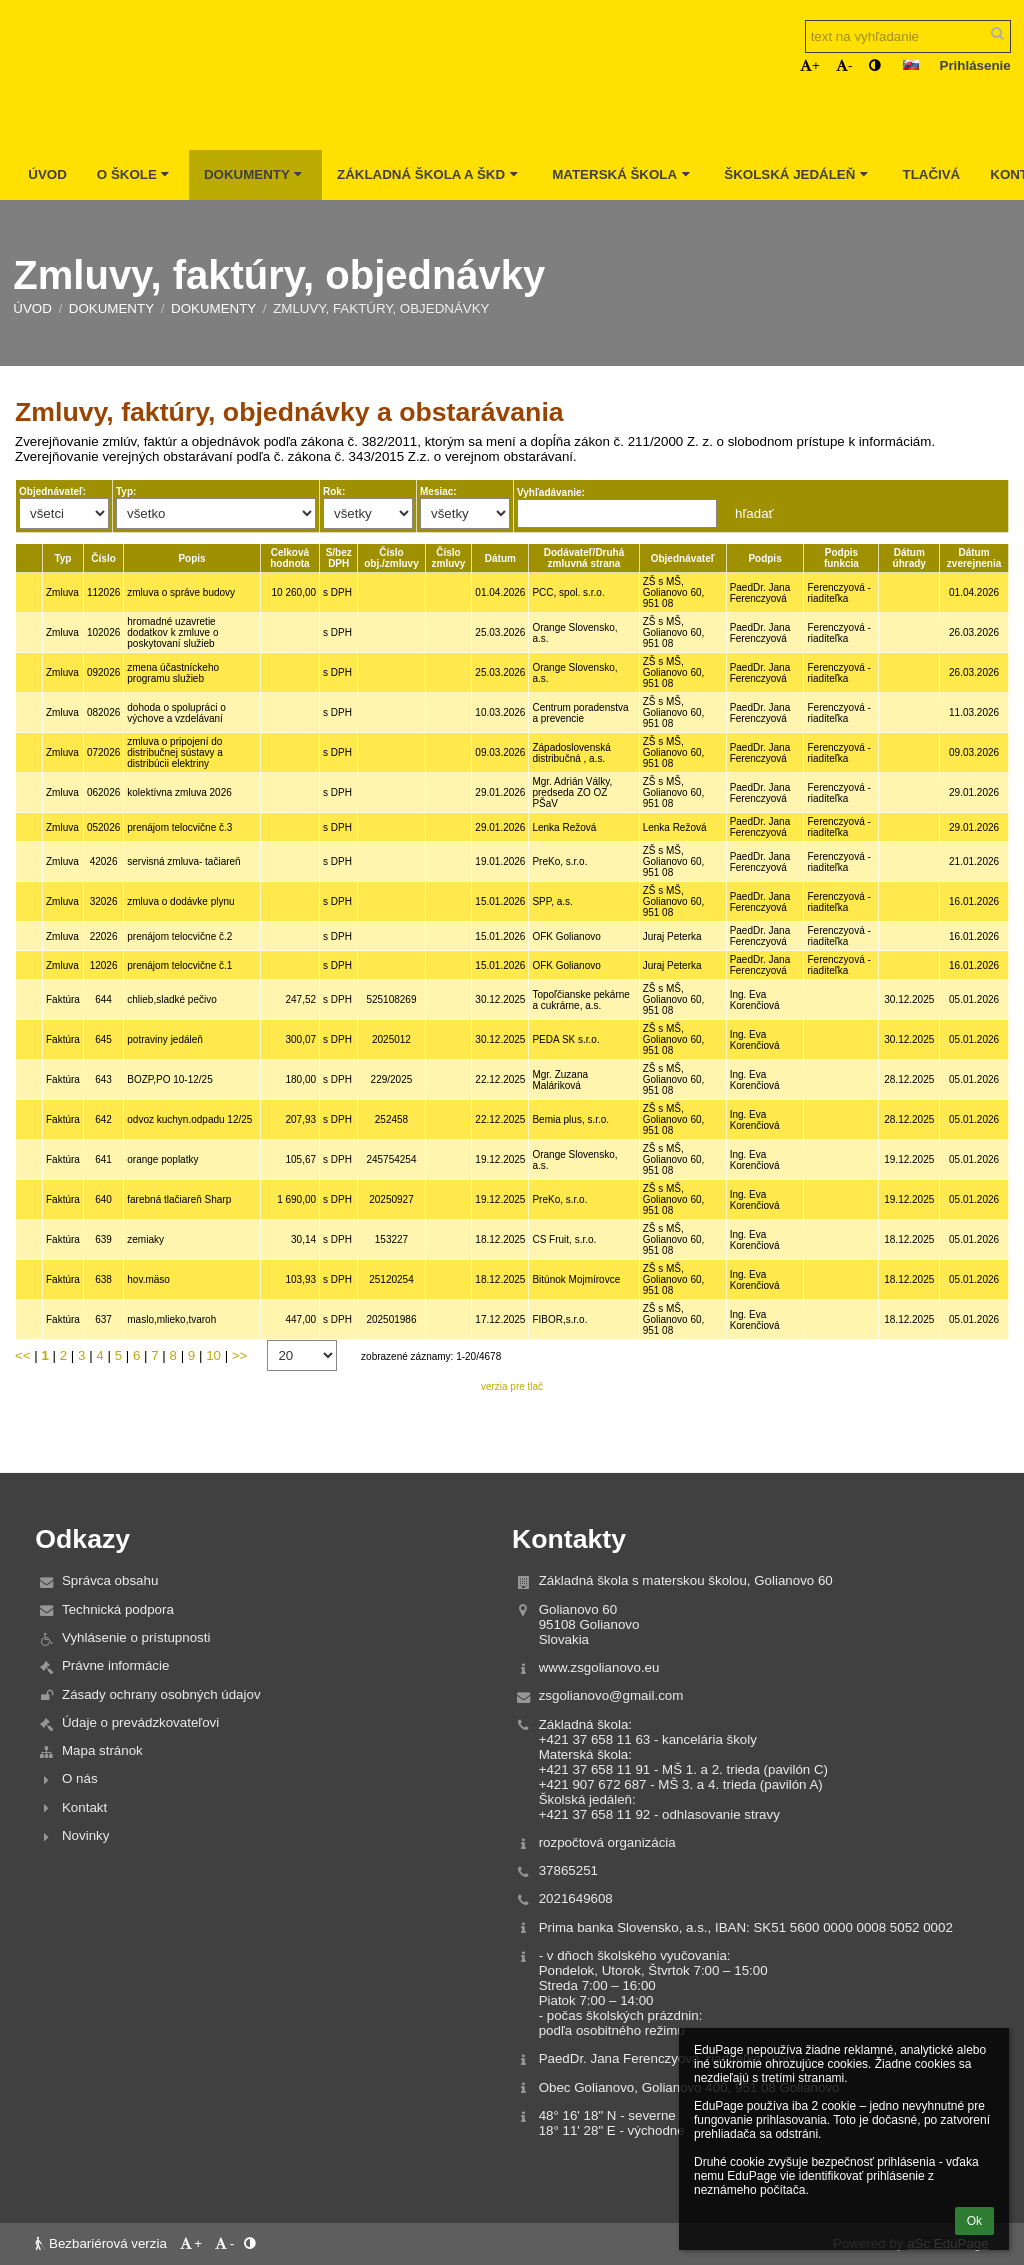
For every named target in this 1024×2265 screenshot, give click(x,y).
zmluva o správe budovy (181, 592)
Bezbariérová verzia (102, 2243)
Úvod (32, 308)
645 (103, 1039)
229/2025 (392, 1079)
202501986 (391, 1319)
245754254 (391, 1159)
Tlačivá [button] (931, 174)
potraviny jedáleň (165, 1039)
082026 (103, 712)
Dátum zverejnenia (974, 558)
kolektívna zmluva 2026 (179, 792)
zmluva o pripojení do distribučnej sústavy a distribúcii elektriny (175, 752)
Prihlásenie (975, 65)
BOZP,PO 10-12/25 (169, 1079)
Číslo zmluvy (449, 558)
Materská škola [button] (623, 174)
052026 (103, 827)
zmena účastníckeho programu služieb (173, 673)
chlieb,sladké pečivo (172, 999)
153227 (391, 1239)
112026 (103, 592)
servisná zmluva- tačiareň (183, 861)
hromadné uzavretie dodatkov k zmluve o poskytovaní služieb (172, 632)
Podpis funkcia (841, 558)
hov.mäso (148, 1279)
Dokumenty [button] (255, 174)
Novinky (85, 1835)
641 (103, 1159)
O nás (80, 1778)
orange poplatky (162, 1159)
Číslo (103, 558)
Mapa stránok (102, 1750)
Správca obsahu (110, 1580)
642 (103, 1119)
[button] (911, 65)
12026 (104, 965)
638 (103, 1279)
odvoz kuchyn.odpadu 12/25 (189, 1119)
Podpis (764, 558)
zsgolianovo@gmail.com (611, 1695)
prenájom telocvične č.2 (179, 936)
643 (103, 1079)
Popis (191, 558)
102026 (103, 632)
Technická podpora (118, 1609)
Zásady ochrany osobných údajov (161, 1694)
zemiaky (145, 1239)
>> (240, 1355)
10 (213, 1355)
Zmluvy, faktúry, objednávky (381, 308)
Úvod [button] (47, 174)
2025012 (391, 1039)
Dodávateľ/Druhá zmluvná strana (584, 558)
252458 (391, 1119)
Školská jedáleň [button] (798, 174)
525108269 (391, 999)
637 (103, 1319)
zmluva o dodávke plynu (180, 901)
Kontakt (84, 1807)
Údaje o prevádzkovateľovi (140, 1722)
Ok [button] (974, 2221)
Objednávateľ (683, 558)
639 (103, 1239)
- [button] (844, 65)
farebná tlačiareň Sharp (179, 1199)
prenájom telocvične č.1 (179, 965)
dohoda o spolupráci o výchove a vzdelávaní (176, 713)
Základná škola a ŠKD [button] (429, 174)
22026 (104, 936)
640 (103, 1199)
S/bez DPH (339, 558)
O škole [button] (135, 174)
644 (103, 999)
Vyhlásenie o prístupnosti (136, 1637)
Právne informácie (115, 1665)
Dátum (500, 558)
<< (23, 1355)
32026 (104, 901)
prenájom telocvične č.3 (179, 827)
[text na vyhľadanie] (908, 36)
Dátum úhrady (909, 558)
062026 (103, 792)
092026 (103, 672)
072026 (103, 752)
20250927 (391, 1199)
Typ (62, 558)
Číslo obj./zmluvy (391, 558)
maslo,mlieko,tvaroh (171, 1319)
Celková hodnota (289, 558)
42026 (104, 861)
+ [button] (810, 65)
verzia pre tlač (512, 1386)
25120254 (391, 1279)
